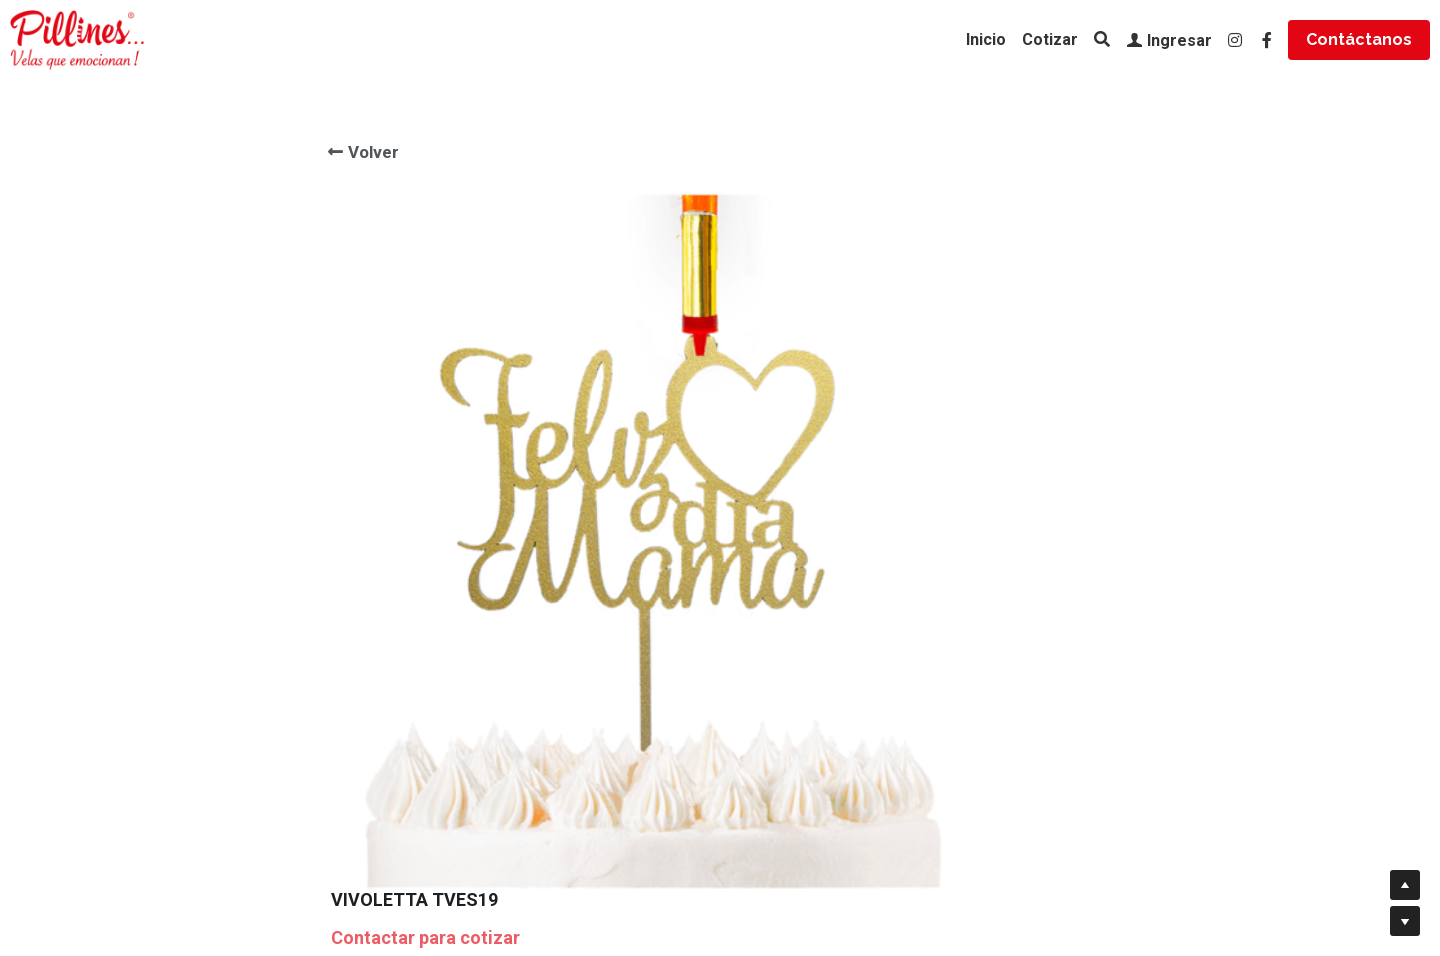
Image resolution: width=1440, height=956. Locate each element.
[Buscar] (1102, 39)
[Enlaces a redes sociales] (1235, 40)
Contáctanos (1359, 39)
